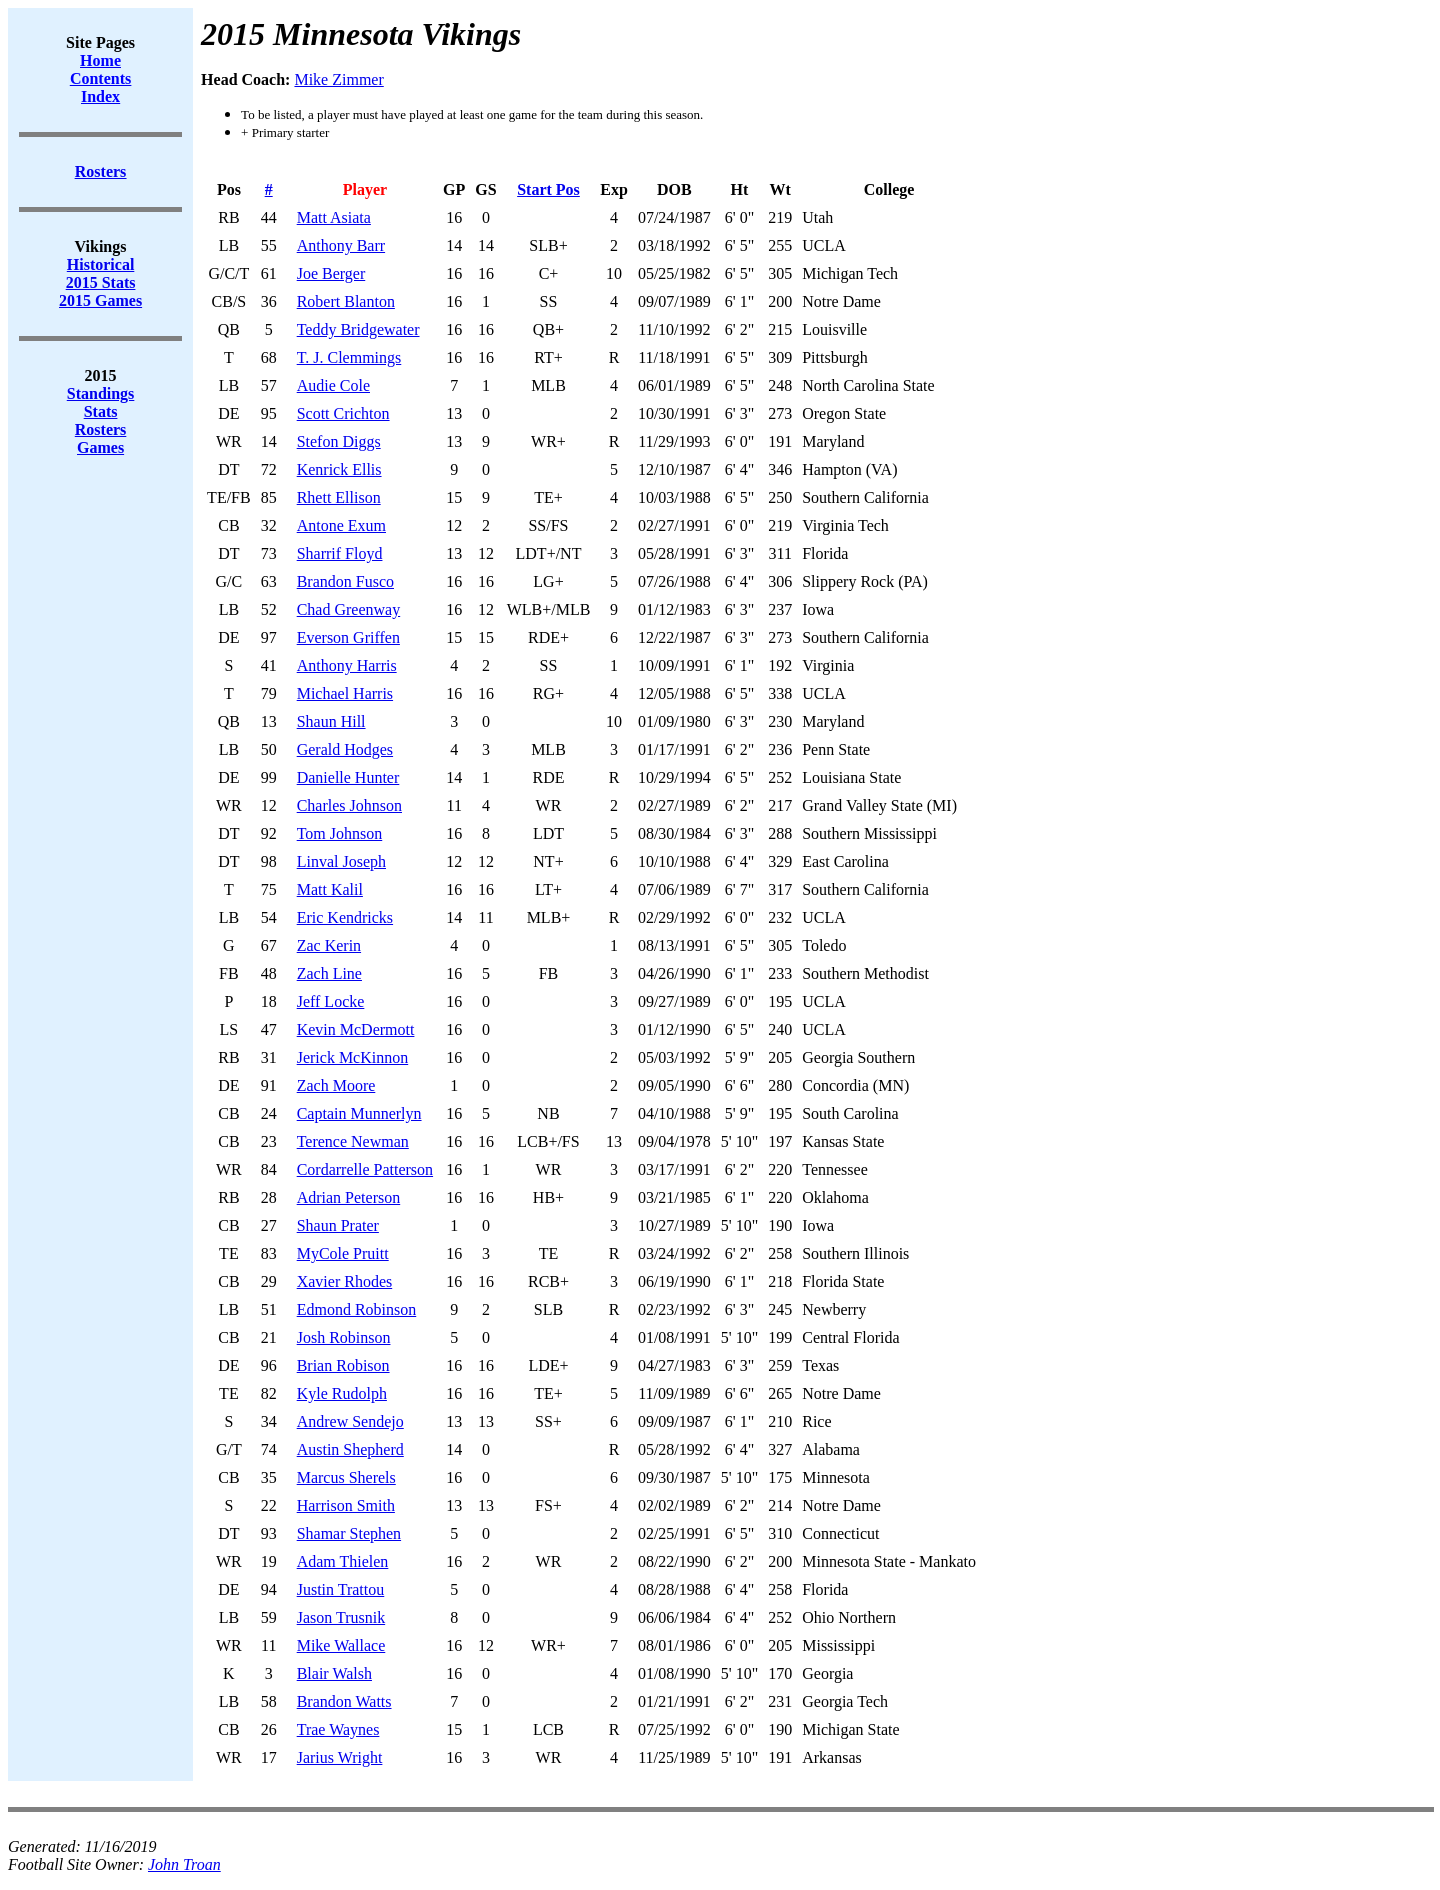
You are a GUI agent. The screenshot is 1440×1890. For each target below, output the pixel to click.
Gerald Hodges (345, 749)
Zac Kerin (329, 945)
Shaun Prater (338, 1225)
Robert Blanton (346, 301)
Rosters (101, 429)
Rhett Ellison (339, 497)
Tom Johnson (340, 833)
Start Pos (548, 189)
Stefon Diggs (339, 441)
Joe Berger (331, 273)
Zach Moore (336, 1085)
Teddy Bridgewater (358, 329)
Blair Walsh (334, 1673)
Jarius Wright (340, 1757)
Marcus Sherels (346, 1477)
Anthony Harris (347, 665)
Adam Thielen (343, 1561)
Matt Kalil (330, 889)
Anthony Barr (341, 245)
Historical (101, 264)
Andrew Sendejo (350, 1421)
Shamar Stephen (349, 1533)
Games (100, 447)
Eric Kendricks (345, 917)
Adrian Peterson (349, 1197)
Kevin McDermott (356, 1029)
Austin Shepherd (350, 1449)
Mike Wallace (341, 1645)
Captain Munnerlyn (359, 1113)
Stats (101, 411)
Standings (101, 393)
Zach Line (329, 973)
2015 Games (100, 300)
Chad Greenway (349, 609)
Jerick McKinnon (353, 1057)
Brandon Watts (344, 1701)
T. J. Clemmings (349, 357)
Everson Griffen (348, 637)
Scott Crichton (343, 413)
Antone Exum (341, 525)
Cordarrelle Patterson (365, 1169)
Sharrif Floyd (340, 553)
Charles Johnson (349, 805)
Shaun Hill (331, 721)
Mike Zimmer (338, 79)
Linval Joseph (341, 861)
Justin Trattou (341, 1589)
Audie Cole (333, 385)
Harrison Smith (346, 1505)
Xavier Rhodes (345, 1281)
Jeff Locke (331, 1001)
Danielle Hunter (348, 777)
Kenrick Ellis (339, 469)
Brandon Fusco (345, 581)
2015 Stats (101, 282)
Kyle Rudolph (342, 1393)
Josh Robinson (344, 1337)
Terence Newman (353, 1141)
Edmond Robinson (357, 1309)
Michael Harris (345, 693)
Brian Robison (343, 1365)
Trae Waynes (338, 1729)
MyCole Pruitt (343, 1253)
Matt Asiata (334, 217)
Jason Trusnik (341, 1617)
